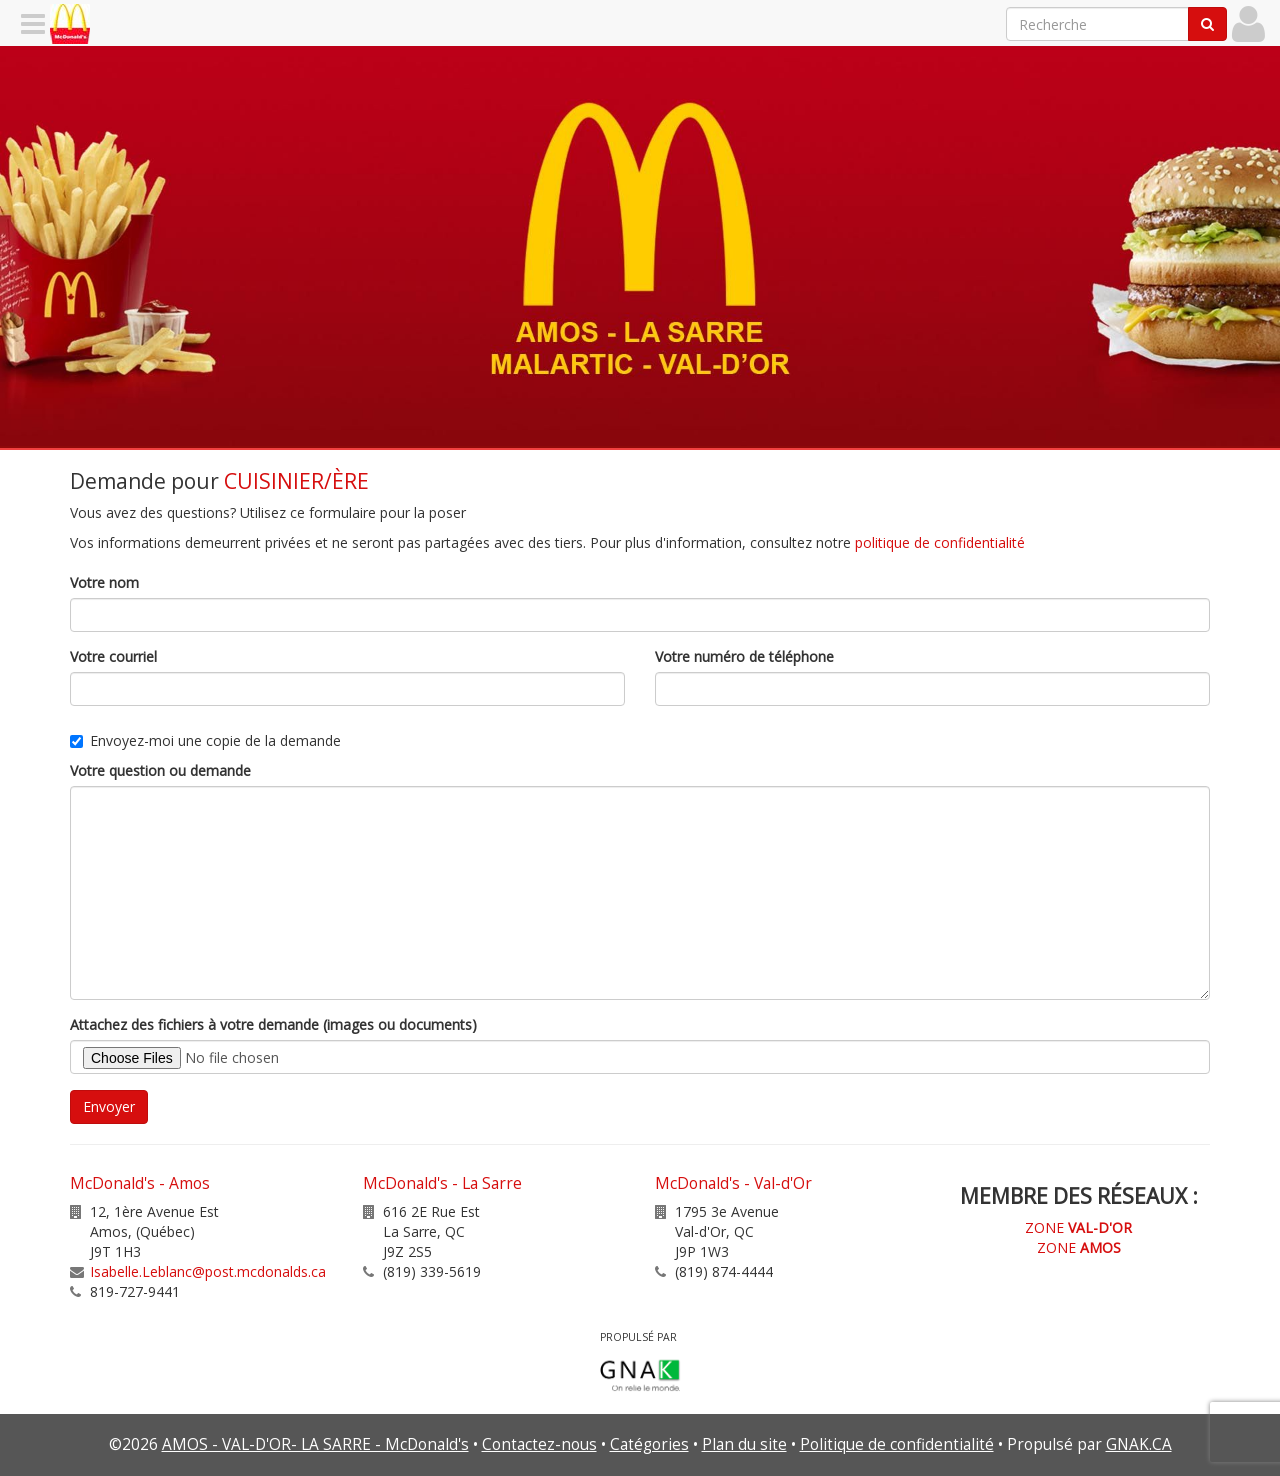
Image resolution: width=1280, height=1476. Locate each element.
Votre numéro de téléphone (744, 656)
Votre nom (104, 582)
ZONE (1078, 1227)
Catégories (649, 1444)
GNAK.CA (1139, 1444)
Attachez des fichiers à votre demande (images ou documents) (273, 1024)
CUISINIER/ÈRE (296, 481)
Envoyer (109, 1106)
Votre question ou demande (160, 770)
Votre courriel (113, 656)
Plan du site (744, 1444)
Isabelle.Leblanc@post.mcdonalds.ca (208, 1271)
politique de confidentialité (940, 542)
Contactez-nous (539, 1444)
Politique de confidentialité (897, 1444)
